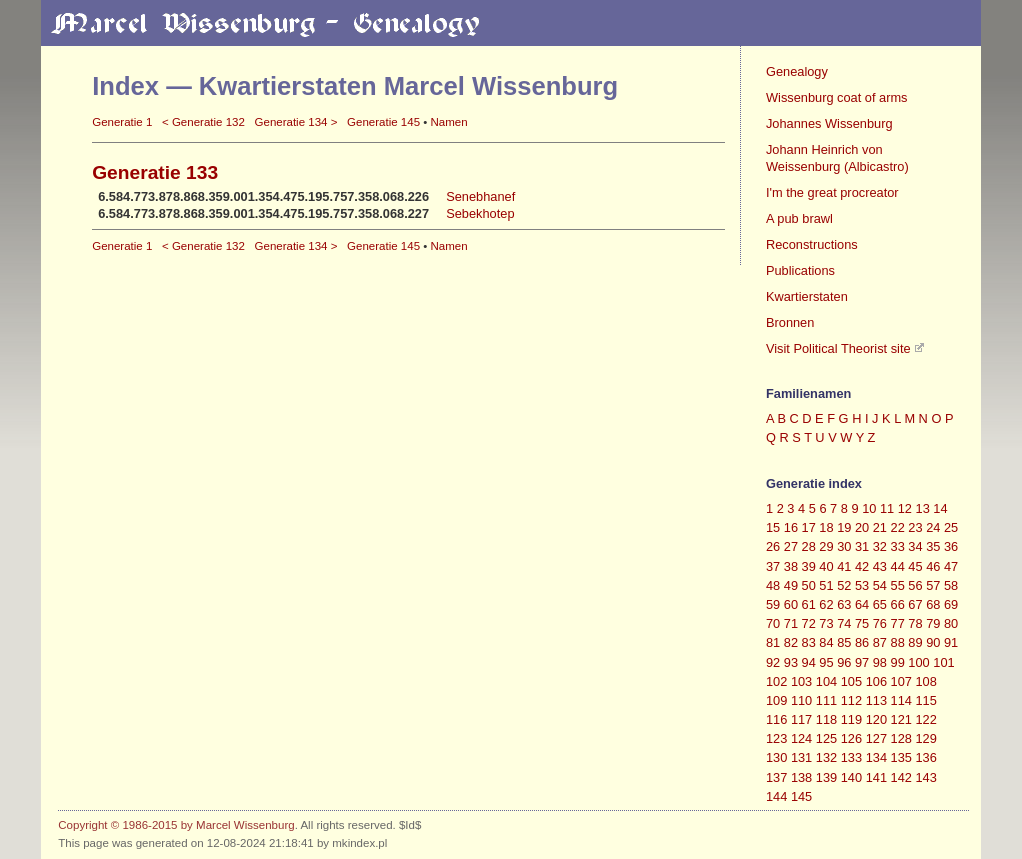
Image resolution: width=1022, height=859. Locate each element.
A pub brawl (799, 218)
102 (776, 681)
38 (791, 566)
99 (898, 662)
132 (826, 757)
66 (898, 604)
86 (862, 642)
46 (933, 566)
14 (940, 508)
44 (898, 566)
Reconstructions (812, 244)
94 (809, 662)
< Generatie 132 (203, 122)
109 (776, 700)
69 (951, 604)
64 (862, 604)
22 (898, 527)
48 (773, 585)
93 (791, 662)
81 (773, 642)
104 (826, 681)
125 (826, 738)
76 (880, 623)
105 (851, 681)
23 (915, 527)
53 (862, 585)
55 (898, 585)
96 (844, 662)
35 (933, 546)
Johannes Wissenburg (829, 123)
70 (773, 623)
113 (876, 700)
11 (887, 508)
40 (826, 566)
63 (844, 604)
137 (776, 777)
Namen (448, 122)
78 (915, 623)
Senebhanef (480, 196)
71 (791, 623)
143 (926, 777)
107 (901, 681)
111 (826, 700)
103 (801, 681)
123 (776, 738)
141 (876, 777)
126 (851, 738)
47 (951, 566)
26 (773, 546)
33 (898, 546)
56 (915, 585)
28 (809, 546)
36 (951, 546)
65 (880, 604)
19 (844, 527)
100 (918, 662)
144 (776, 796)
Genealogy (797, 71)
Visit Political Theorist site (838, 348)
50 (809, 585)
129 (926, 738)
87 (880, 642)
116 (776, 719)
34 (915, 546)
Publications (800, 270)
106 (876, 681)
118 (826, 719)
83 (809, 642)
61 (809, 604)
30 (844, 546)
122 (926, 719)
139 (826, 777)
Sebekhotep (480, 213)
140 (851, 777)
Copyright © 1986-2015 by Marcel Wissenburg (176, 825)
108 (926, 681)
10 (869, 508)
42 (862, 566)
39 (809, 566)
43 (880, 566)
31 (862, 546)
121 (901, 719)
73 (826, 623)
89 (915, 642)
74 (844, 623)
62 (826, 604)
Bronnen (790, 322)
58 (951, 585)
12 (905, 508)
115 (926, 700)
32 (880, 546)
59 (773, 604)
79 (933, 623)
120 (876, 719)
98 (880, 662)
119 (851, 719)
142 (901, 777)
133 (851, 757)
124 (801, 738)
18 (826, 527)
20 (862, 527)
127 (876, 738)
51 (826, 585)
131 (801, 757)
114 (901, 700)
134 (876, 757)
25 (951, 527)
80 (951, 623)
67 (915, 604)
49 (791, 585)
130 (776, 757)
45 (915, 566)
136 (926, 757)
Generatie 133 (155, 172)
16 (791, 527)
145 (801, 796)
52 (844, 585)
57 (933, 585)
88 (898, 642)
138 (801, 777)
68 (933, 604)
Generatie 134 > (296, 122)
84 (826, 642)
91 (951, 642)
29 (826, 546)
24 (933, 527)
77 (898, 623)
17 (809, 527)
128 (901, 738)
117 (801, 719)
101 (943, 662)
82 (791, 642)
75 (862, 623)
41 (844, 566)
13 (923, 508)
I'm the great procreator (832, 192)
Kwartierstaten (807, 296)
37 (773, 566)
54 (880, 585)
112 (851, 700)
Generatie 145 (383, 122)
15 (773, 527)
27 (791, 546)
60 (791, 604)
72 (809, 623)
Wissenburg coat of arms (837, 97)
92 (773, 662)
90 (933, 642)
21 (880, 527)
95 (826, 662)
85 (844, 642)
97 (862, 662)
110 (801, 700)
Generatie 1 (122, 122)
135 (901, 757)
